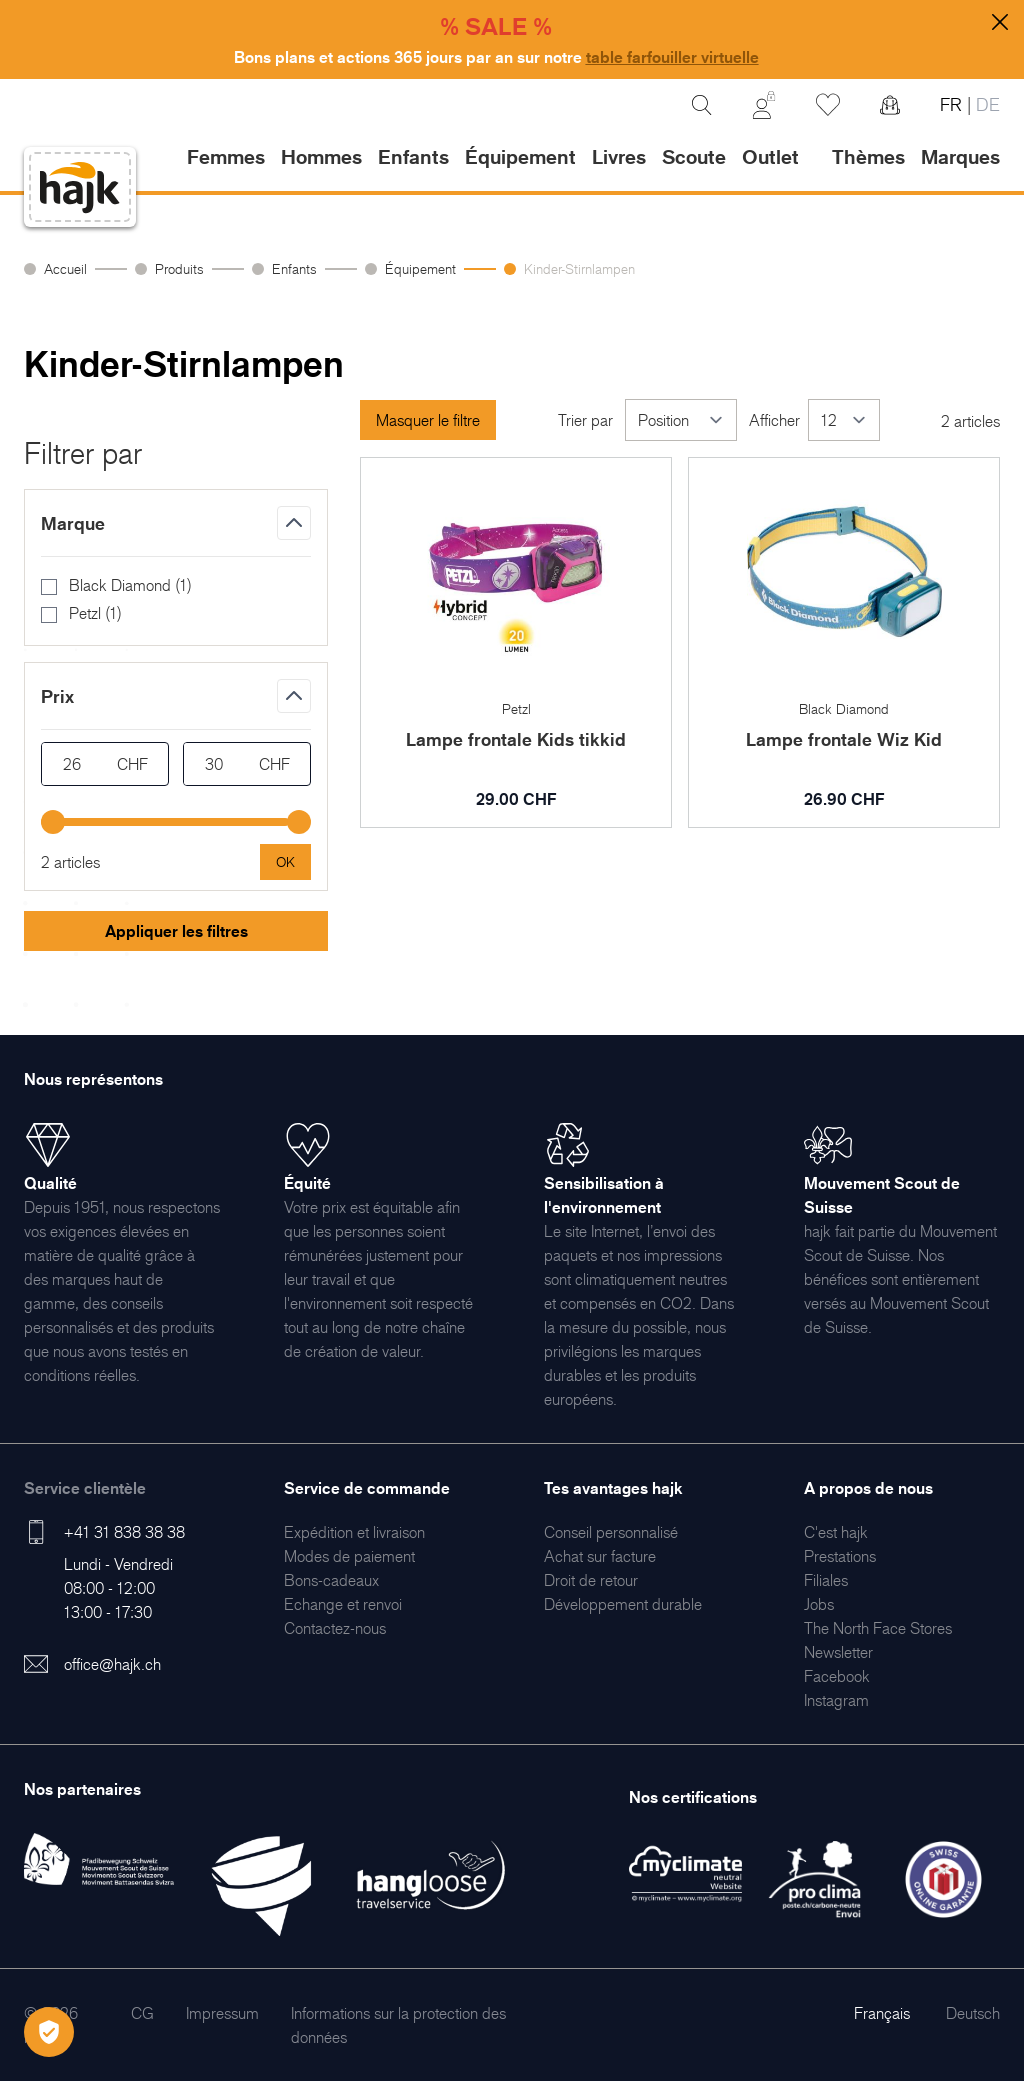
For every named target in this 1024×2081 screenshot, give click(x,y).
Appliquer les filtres (176, 931)
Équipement (420, 268)
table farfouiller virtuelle (672, 57)
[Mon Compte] (764, 105)
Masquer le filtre (428, 420)
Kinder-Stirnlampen (579, 268)
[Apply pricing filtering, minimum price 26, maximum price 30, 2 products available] (285, 862)
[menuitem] (354, 1532)
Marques (960, 157)
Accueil (65, 268)
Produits (179, 268)
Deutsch (973, 2013)
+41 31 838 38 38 (124, 1532)
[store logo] (80, 187)
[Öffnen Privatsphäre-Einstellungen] (49, 2032)
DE (985, 104)
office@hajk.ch (112, 1664)
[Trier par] (681, 420)
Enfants (294, 268)
